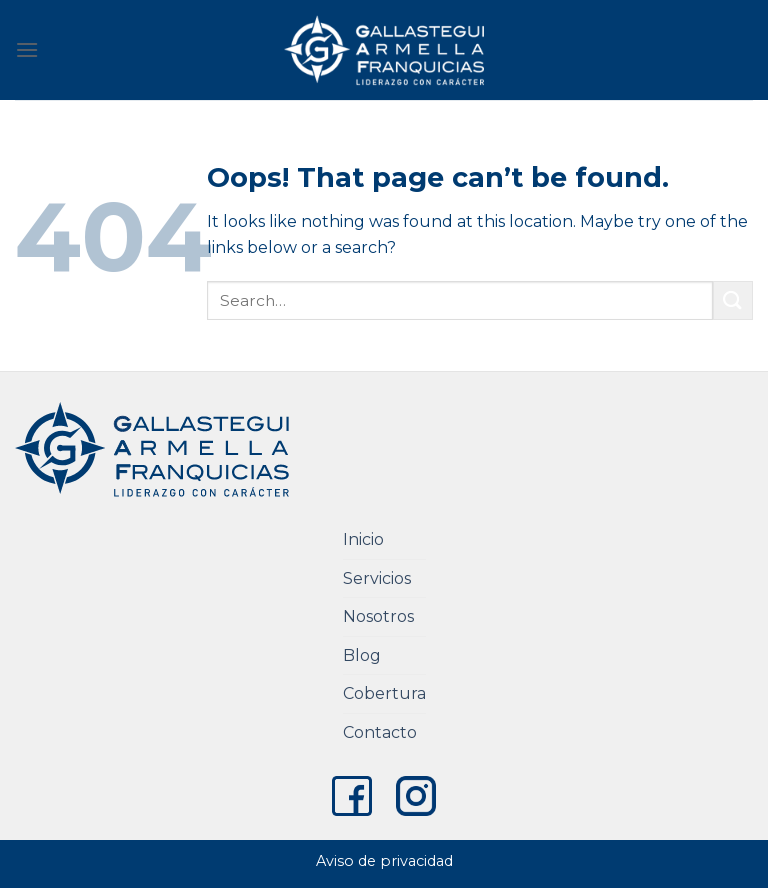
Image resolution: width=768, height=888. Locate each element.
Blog (362, 655)
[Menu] (27, 49)
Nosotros (378, 616)
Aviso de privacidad (384, 861)
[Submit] (733, 300)
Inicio (363, 539)
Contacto (380, 732)
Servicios (377, 578)
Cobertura (384, 693)
